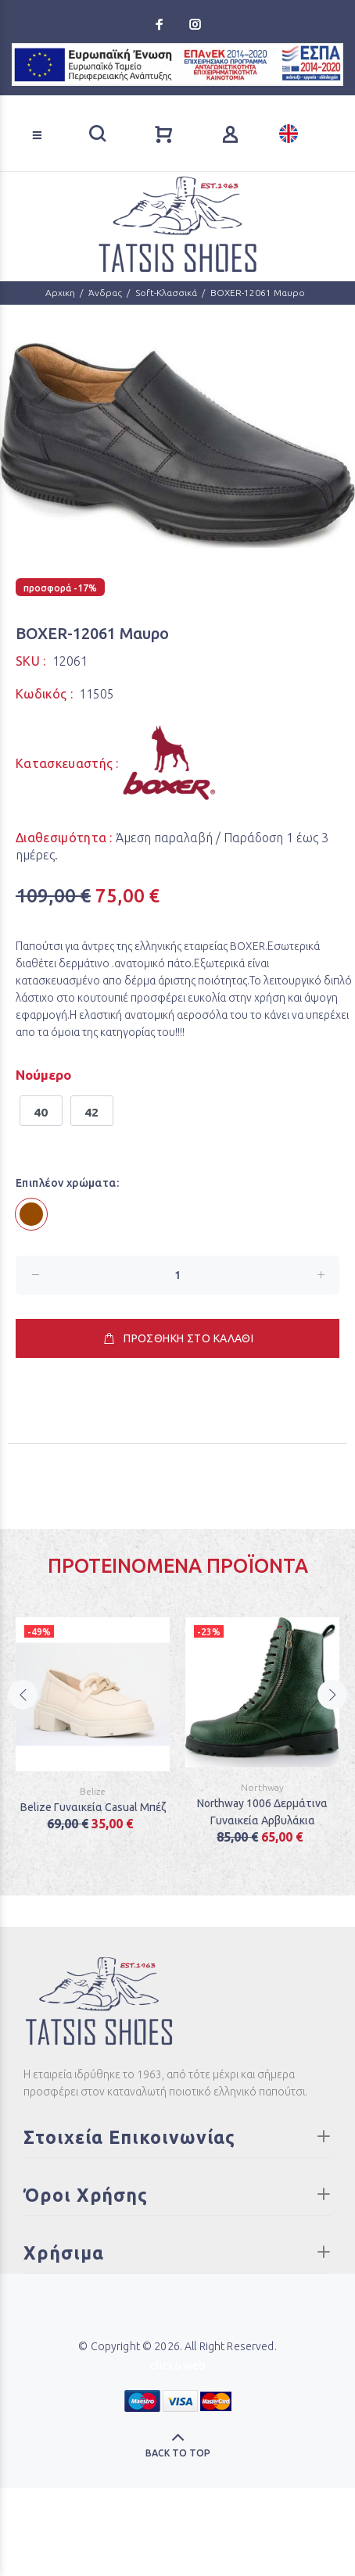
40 (41, 1112)
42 (91, 1112)
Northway (262, 1787)
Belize (93, 1791)
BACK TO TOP (177, 2453)
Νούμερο (43, 1074)
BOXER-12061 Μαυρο (257, 293)
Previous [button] (23, 1709)
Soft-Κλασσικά (166, 293)
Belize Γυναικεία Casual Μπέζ (93, 1807)
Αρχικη (60, 293)
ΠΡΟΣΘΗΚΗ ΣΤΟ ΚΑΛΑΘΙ (177, 1338)
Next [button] (332, 1709)
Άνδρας (105, 293)
